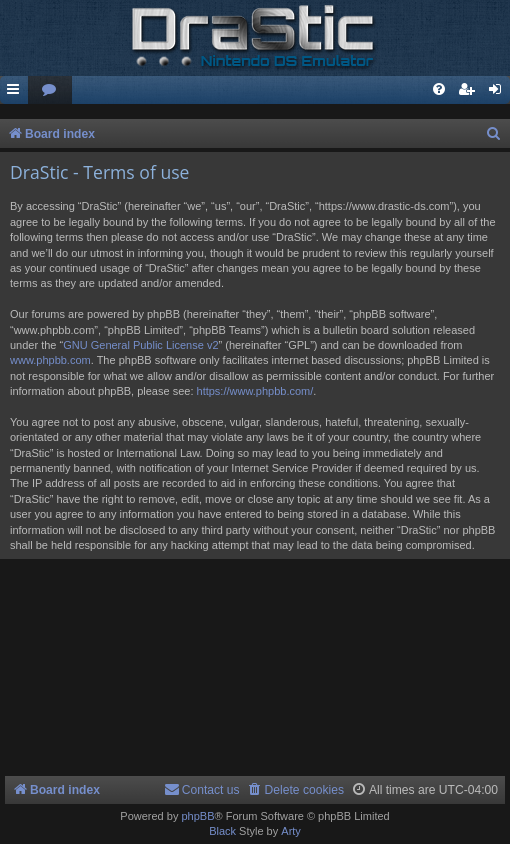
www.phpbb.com (50, 360)
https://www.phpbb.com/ (255, 391)
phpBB (197, 816)
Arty (291, 831)
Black (222, 831)
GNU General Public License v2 (140, 345)
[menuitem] (50, 90)
